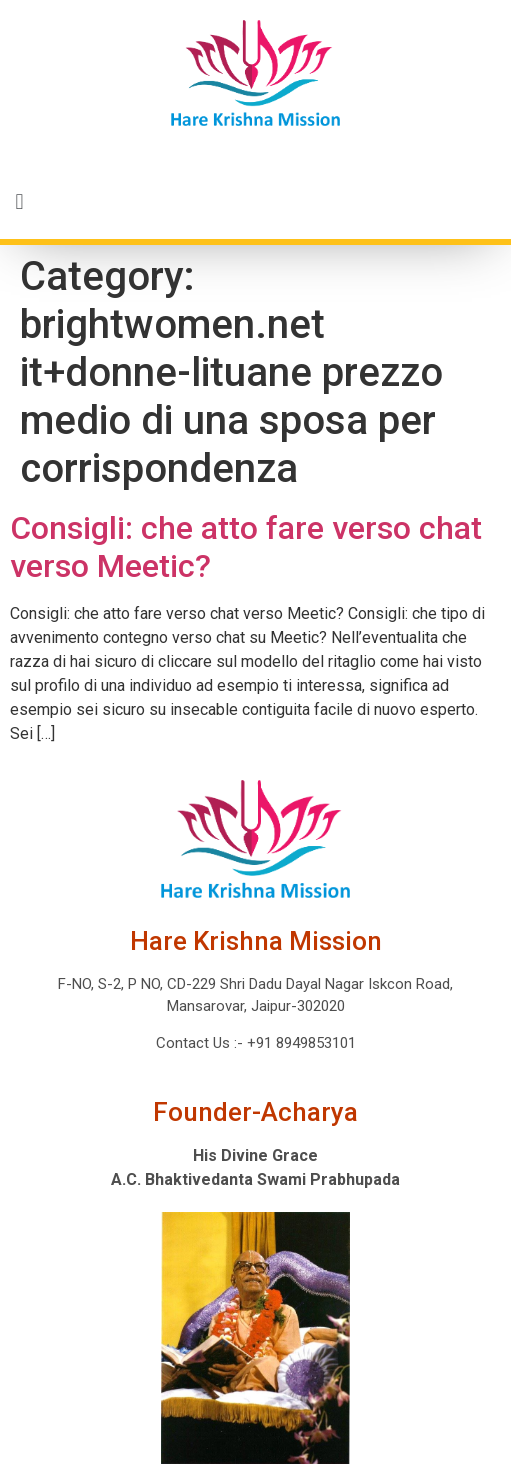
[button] (255, 202)
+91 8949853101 (299, 1043)
